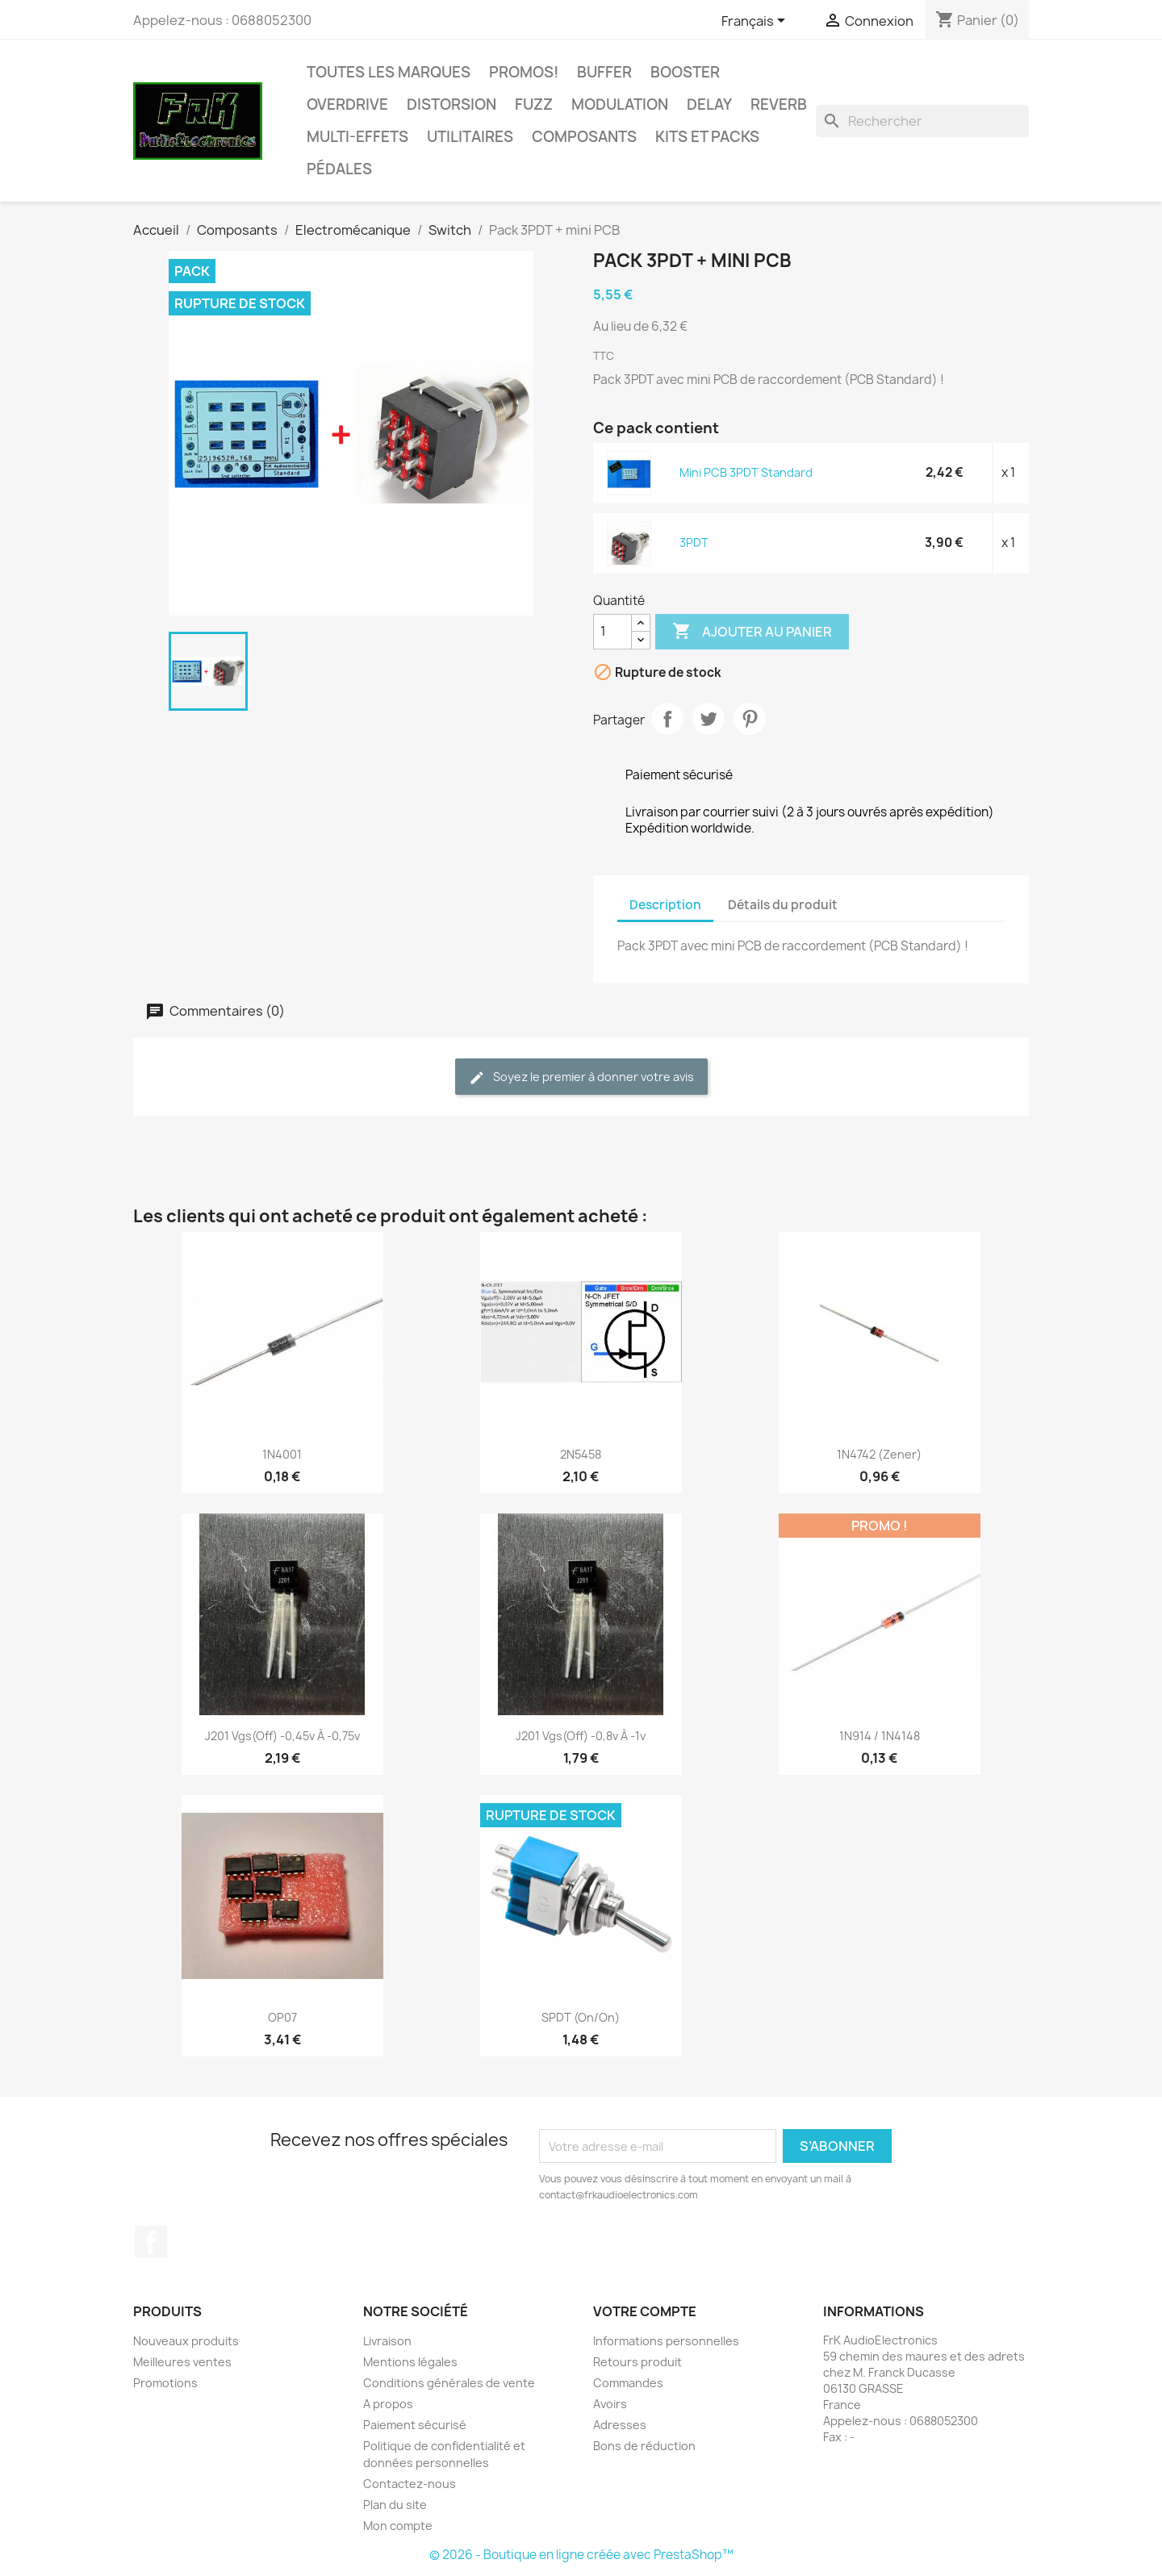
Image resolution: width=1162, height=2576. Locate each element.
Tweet (708, 719)
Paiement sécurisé (414, 2424)
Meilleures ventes (182, 2361)
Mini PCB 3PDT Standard (746, 472)
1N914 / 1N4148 (879, 1735)
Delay (709, 104)
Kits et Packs (707, 137)
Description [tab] (665, 904)
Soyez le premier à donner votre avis (581, 1077)
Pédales (339, 169)
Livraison (387, 2340)
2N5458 (580, 1454)
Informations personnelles (666, 2340)
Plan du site (395, 2504)
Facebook (151, 2242)
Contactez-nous (409, 2483)
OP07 (282, 2017)
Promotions (165, 2382)
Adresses (619, 2424)
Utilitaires (470, 137)
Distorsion (451, 104)
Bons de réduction (644, 2445)
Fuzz (534, 104)
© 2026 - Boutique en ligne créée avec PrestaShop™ (581, 2554)
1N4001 (282, 1454)
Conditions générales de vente (449, 2382)
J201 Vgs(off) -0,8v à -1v (581, 1735)
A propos (388, 2403)
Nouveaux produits (186, 2340)
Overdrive (347, 104)
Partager (667, 719)
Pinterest (750, 719)
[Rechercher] (922, 121)
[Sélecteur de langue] (756, 21)
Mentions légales (410, 2361)
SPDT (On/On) (580, 2017)
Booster (685, 72)
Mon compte (398, 2525)
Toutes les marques (388, 72)
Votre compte (644, 2311)
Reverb (778, 104)
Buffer (604, 72)
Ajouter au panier (752, 631)
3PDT (693, 542)
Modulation (619, 104)
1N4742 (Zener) (879, 1454)
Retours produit (637, 2361)
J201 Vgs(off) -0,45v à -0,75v (282, 1735)
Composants (584, 137)
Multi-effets (357, 137)
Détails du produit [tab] (783, 904)
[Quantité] (612, 631)
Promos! (523, 72)
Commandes (628, 2382)
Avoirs (610, 2403)
